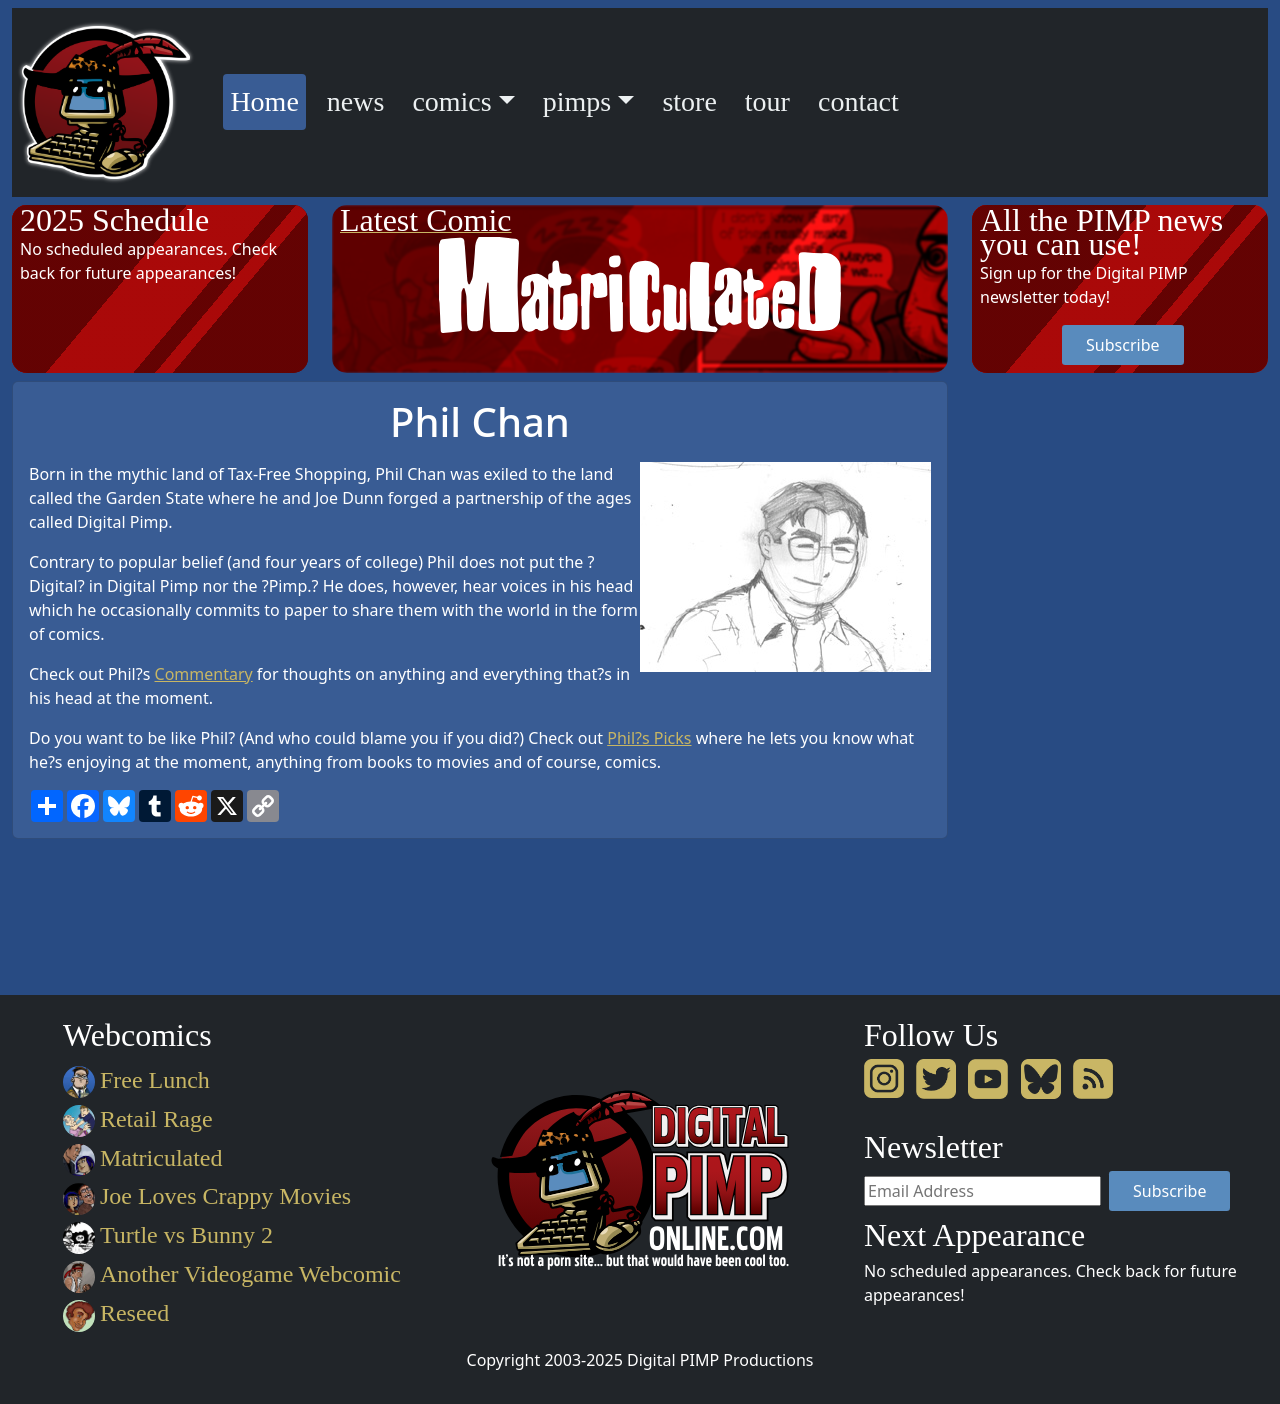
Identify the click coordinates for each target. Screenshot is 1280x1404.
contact (858, 101)
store (689, 101)
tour (767, 101)
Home (267, 98)
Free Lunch (136, 1080)
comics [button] (451, 101)
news (356, 101)
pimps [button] (577, 101)
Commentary (204, 674)
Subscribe (1122, 345)
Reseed (116, 1313)
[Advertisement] (1052, 681)
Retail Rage (137, 1119)
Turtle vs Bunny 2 (168, 1235)
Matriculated (142, 1158)
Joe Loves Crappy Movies (207, 1196)
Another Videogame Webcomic (232, 1274)
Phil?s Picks (649, 738)
